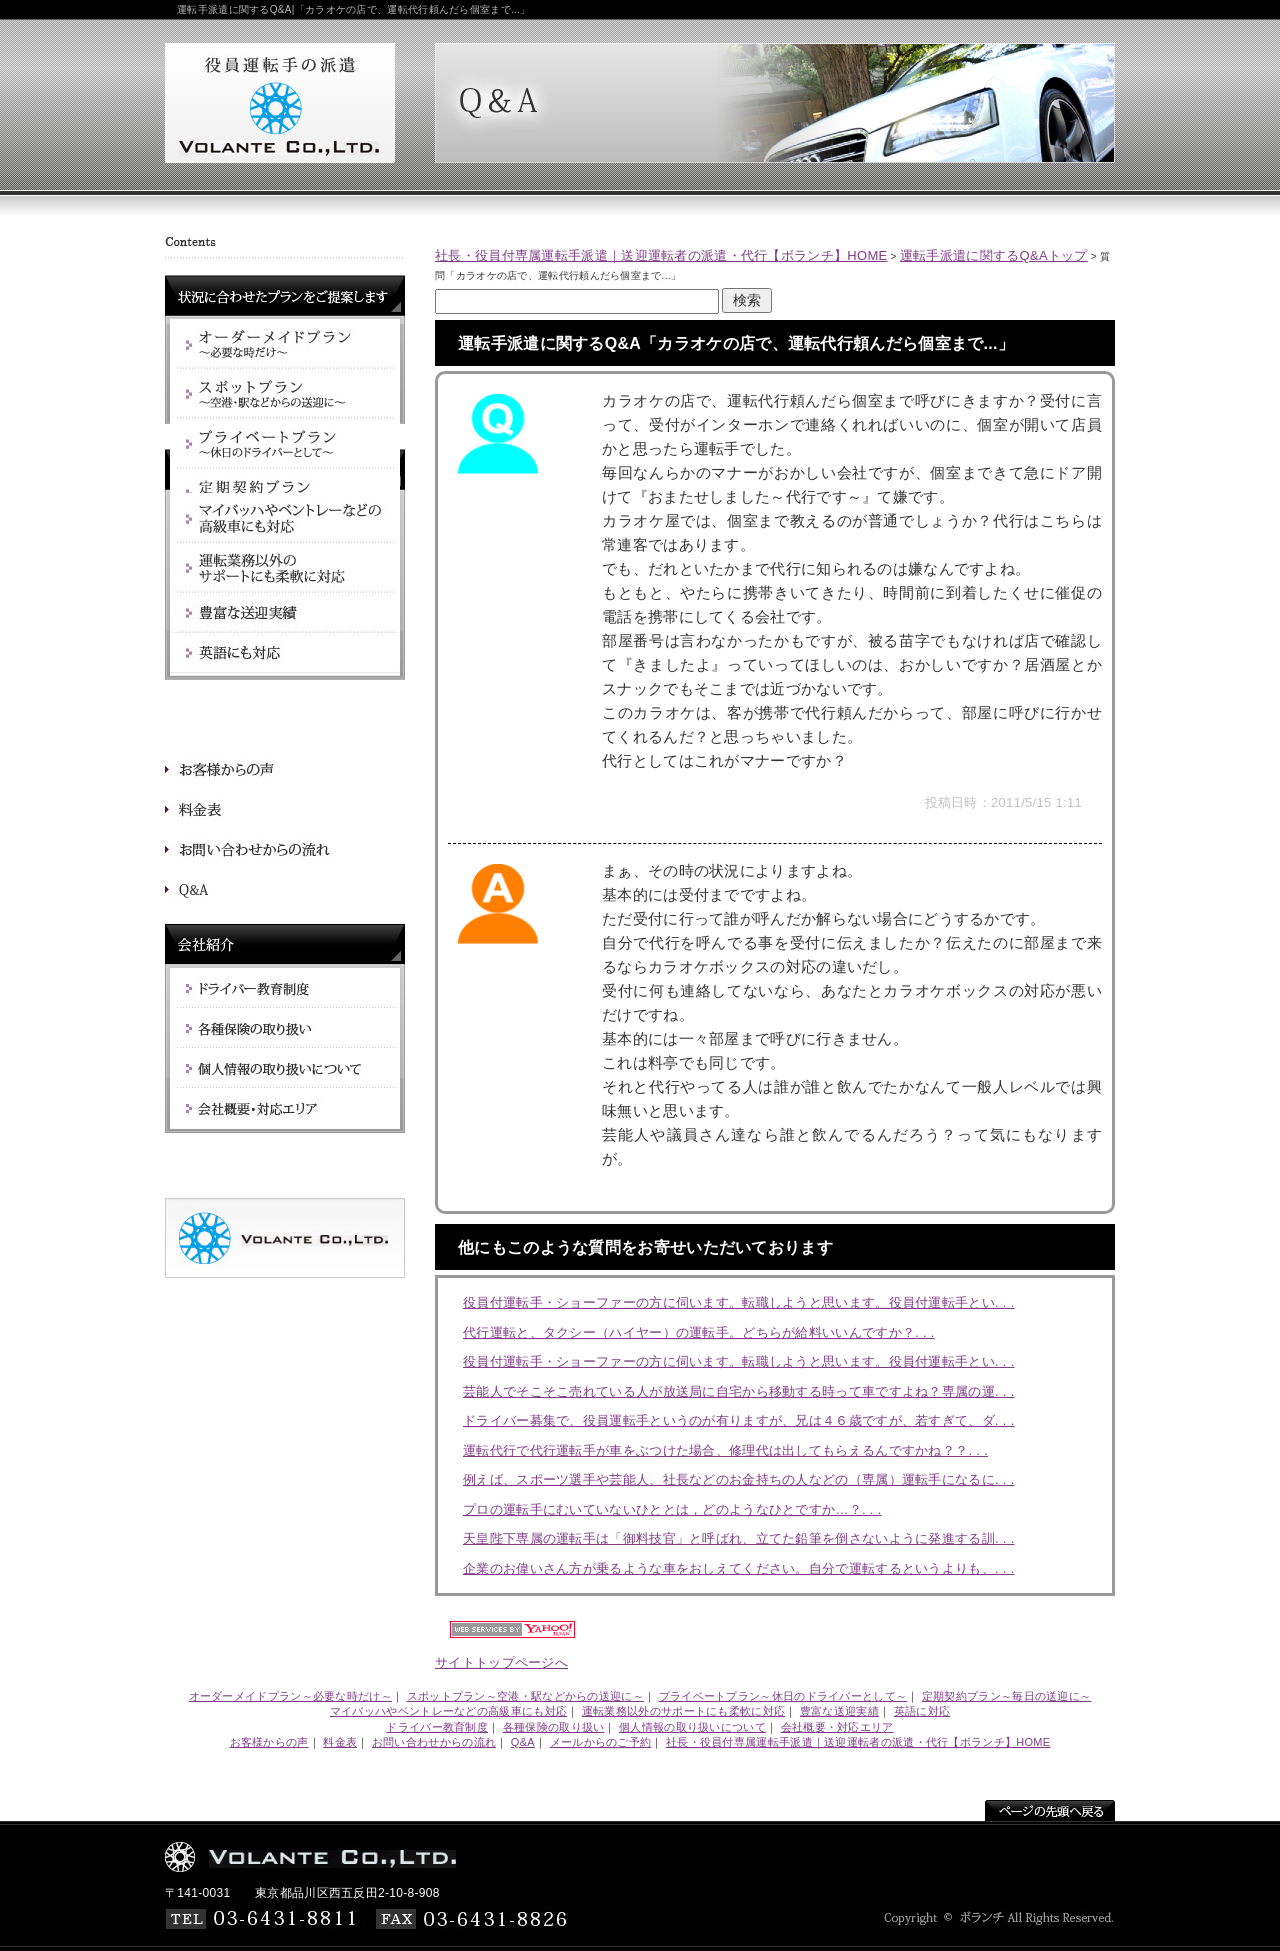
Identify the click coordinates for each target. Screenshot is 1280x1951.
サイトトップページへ (501, 1662)
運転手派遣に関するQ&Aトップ (994, 255)
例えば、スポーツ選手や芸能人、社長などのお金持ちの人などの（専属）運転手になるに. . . (739, 1479)
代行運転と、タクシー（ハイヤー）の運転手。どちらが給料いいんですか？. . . (699, 1332)
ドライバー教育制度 (437, 1727)
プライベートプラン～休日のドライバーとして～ (783, 1696)
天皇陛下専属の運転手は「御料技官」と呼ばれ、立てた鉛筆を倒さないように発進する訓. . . (739, 1538)
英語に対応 (922, 1711)
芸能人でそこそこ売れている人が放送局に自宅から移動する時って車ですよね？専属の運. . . (739, 1391)
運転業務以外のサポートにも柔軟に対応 (683, 1711)
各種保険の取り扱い (554, 1727)
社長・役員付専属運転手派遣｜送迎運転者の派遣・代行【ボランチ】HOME (661, 255)
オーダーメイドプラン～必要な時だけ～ (290, 1696)
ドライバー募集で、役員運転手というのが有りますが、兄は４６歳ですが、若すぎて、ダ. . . (739, 1420)
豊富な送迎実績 (839, 1711)
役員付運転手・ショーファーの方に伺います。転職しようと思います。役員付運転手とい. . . (739, 1302)
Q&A (523, 1742)
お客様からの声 (269, 1742)
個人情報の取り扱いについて (692, 1727)
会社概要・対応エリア (837, 1727)
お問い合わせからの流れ (434, 1742)
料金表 (340, 1742)
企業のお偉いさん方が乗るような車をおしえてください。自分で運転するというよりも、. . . (739, 1568)
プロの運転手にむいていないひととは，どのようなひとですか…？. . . (672, 1509)
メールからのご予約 (601, 1742)
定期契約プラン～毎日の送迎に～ (1007, 1696)
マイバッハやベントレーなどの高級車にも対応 (448, 1711)
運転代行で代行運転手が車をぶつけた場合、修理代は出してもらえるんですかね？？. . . (725, 1450)
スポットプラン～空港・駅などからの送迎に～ (525, 1696)
